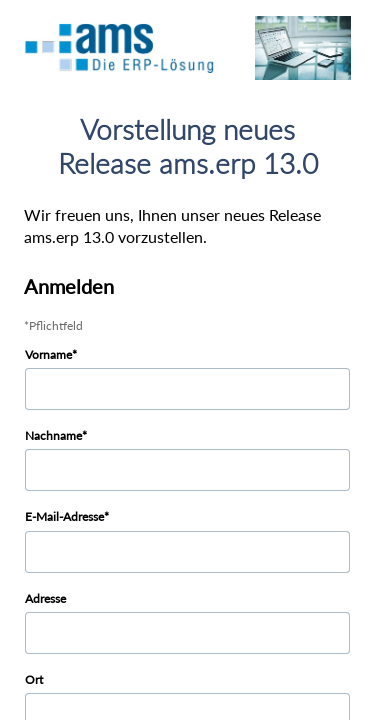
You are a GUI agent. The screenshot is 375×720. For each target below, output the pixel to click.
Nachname (53, 435)
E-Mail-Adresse (64, 516)
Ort (34, 679)
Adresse (45, 598)
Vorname (48, 354)
